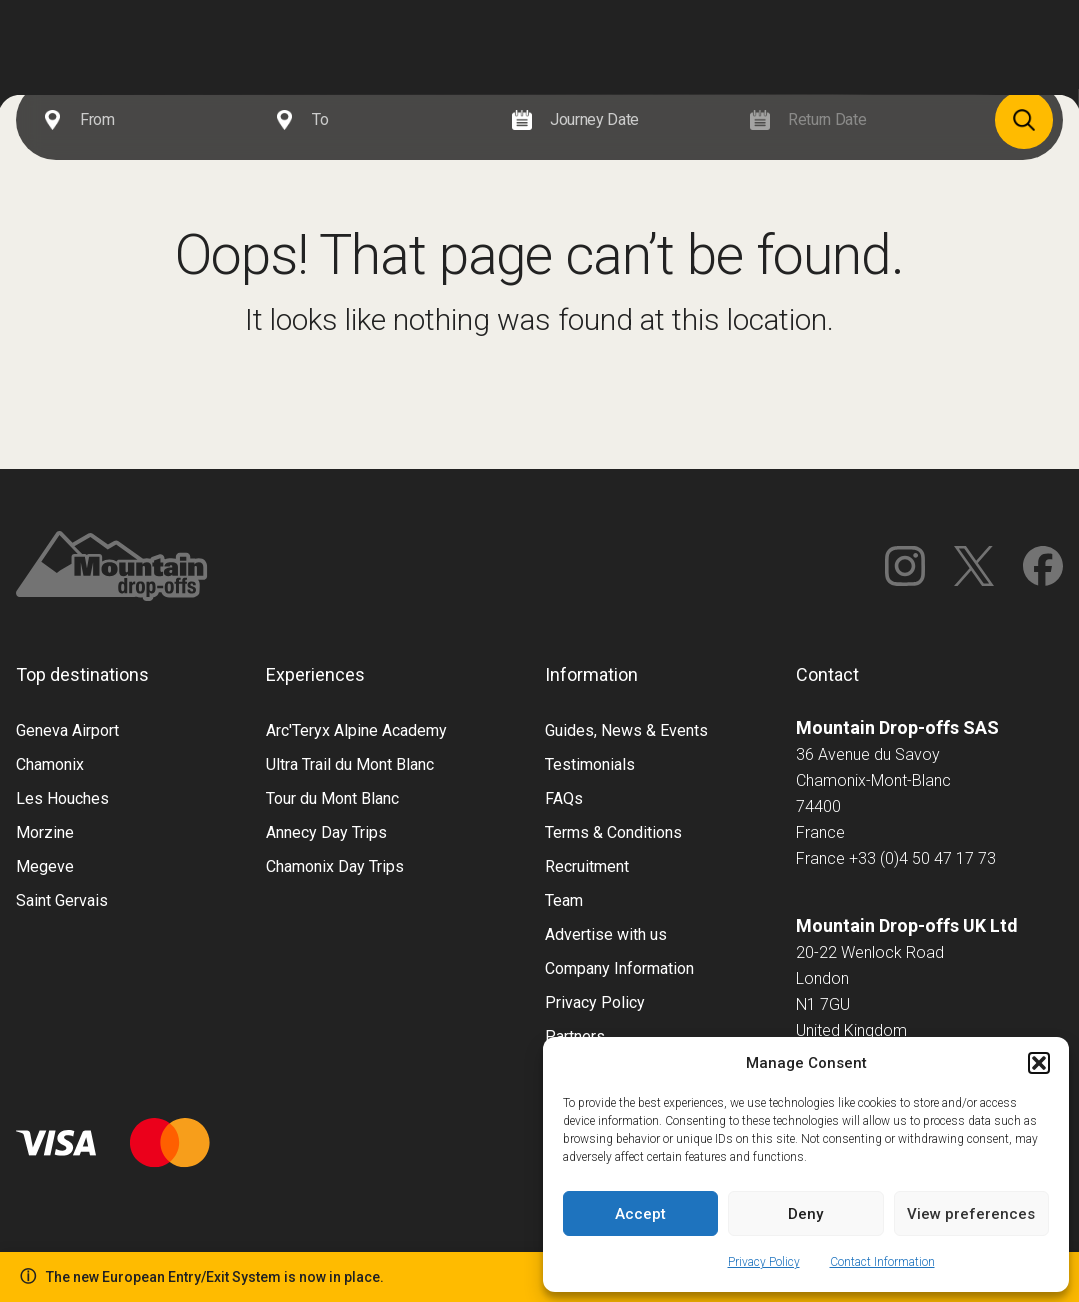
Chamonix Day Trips (335, 866)
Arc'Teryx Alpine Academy (356, 730)
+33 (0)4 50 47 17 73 (922, 858)
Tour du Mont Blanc (332, 798)
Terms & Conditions (613, 832)
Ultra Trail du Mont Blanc (350, 764)
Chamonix (50, 764)
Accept (640, 1214)
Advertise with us (606, 934)
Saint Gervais (62, 900)
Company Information (619, 968)
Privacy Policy (764, 1262)
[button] (1039, 1063)
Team (564, 900)
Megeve (45, 866)
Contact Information (882, 1262)
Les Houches (62, 798)
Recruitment (587, 866)
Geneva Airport (67, 730)
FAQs (564, 798)
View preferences (971, 1214)
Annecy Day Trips (326, 832)
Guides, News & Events (626, 730)
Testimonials (590, 764)
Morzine (45, 832)
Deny (805, 1214)
